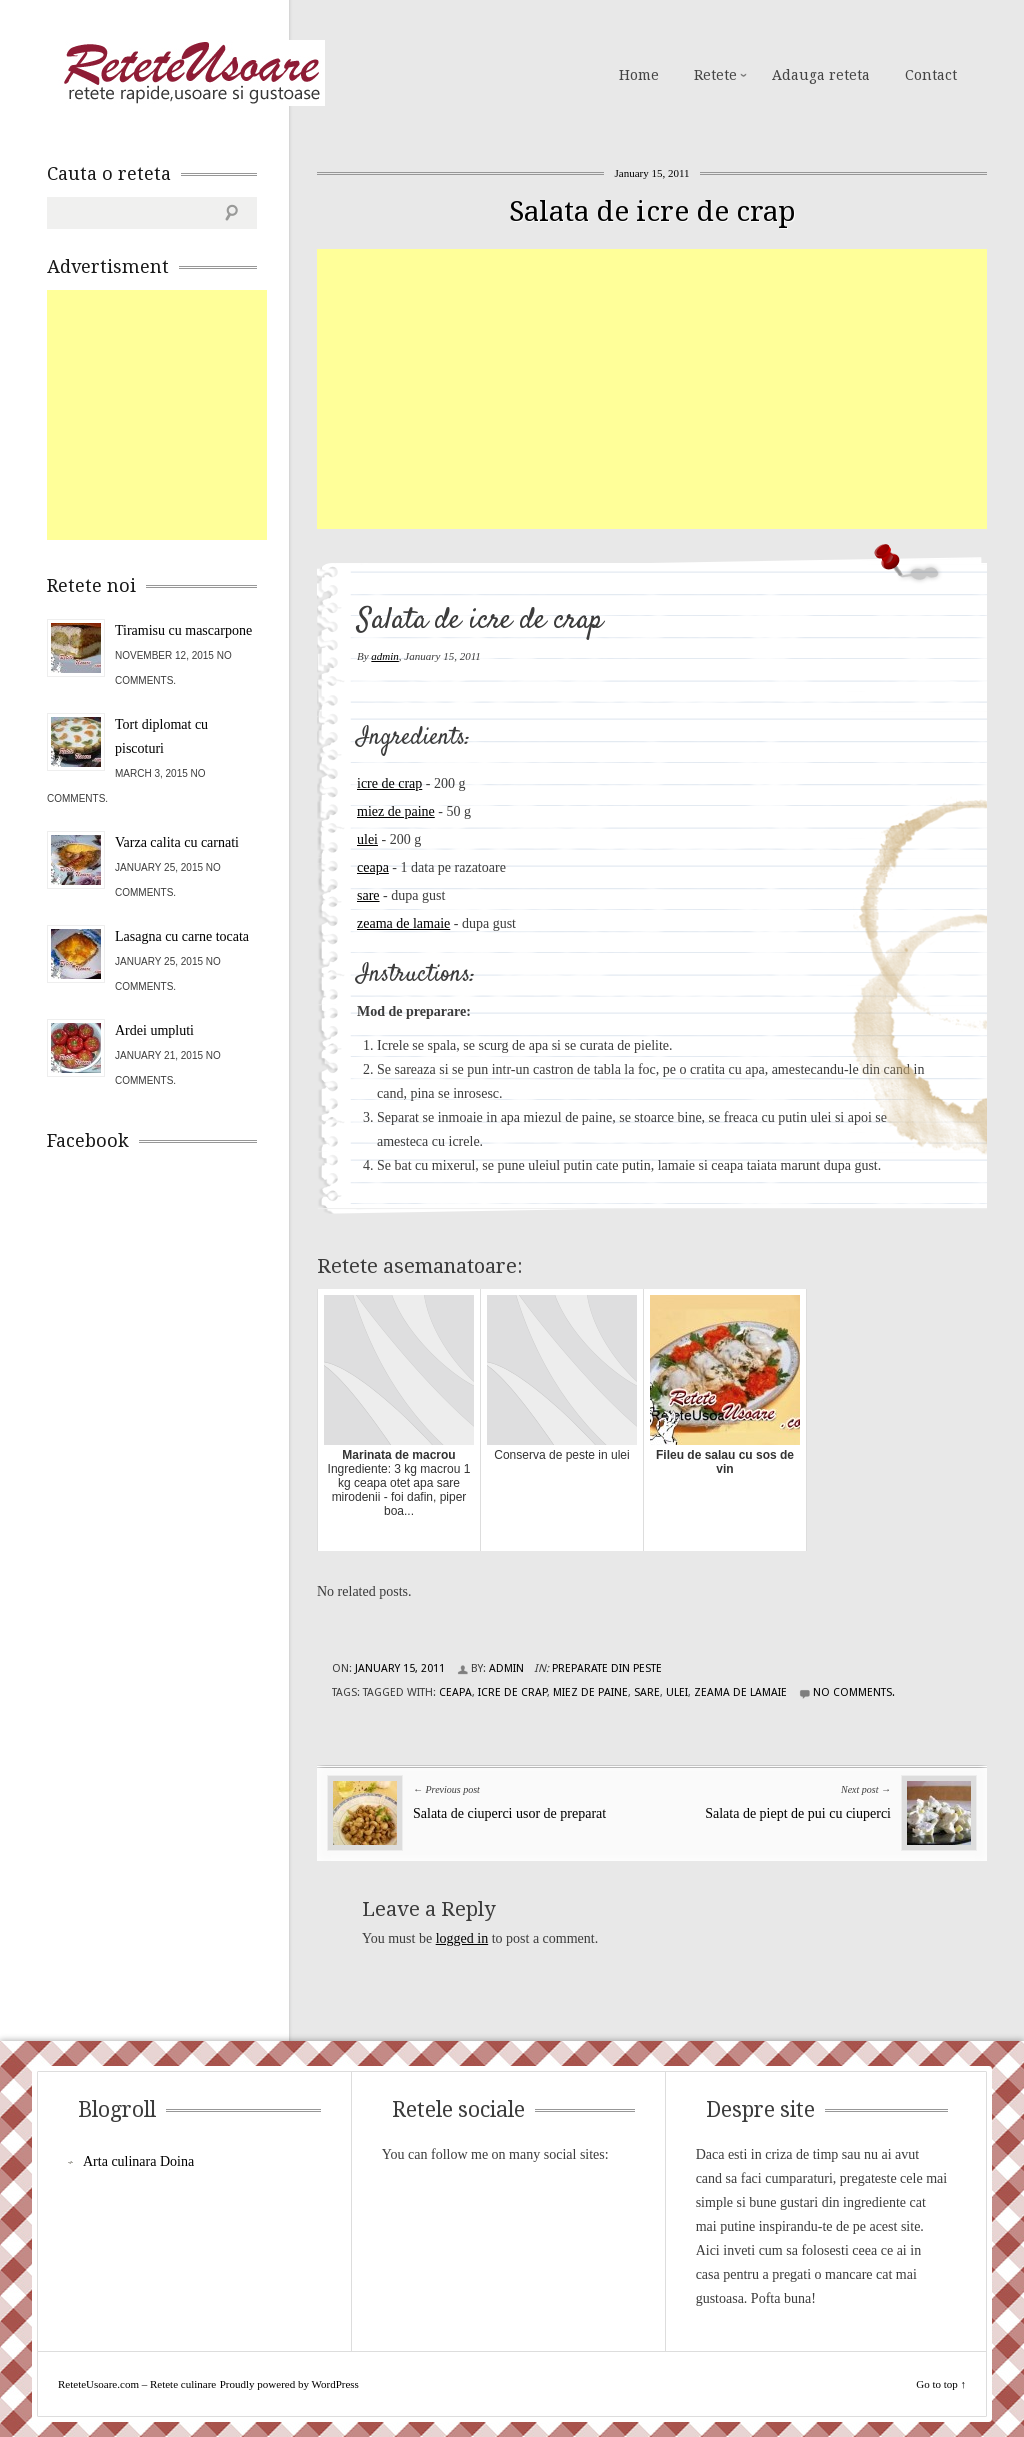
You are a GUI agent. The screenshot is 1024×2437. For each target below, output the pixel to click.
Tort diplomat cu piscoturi (161, 736)
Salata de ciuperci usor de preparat (509, 1813)
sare (368, 895)
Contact (931, 75)
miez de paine (396, 811)
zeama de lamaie (403, 923)
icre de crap (389, 783)
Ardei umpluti (154, 1030)
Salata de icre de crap (652, 211)
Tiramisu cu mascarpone (183, 630)
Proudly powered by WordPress (289, 2384)
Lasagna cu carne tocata (182, 936)
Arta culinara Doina (138, 2161)
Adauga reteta (821, 75)
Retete (715, 75)
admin (385, 656)
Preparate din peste (607, 1668)
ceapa (373, 867)
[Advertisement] (670, 389)
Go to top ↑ (941, 2384)
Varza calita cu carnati (177, 842)
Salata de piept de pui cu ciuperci (798, 1813)
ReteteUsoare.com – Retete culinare (191, 73)
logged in (462, 1938)
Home (639, 75)
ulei (367, 839)
